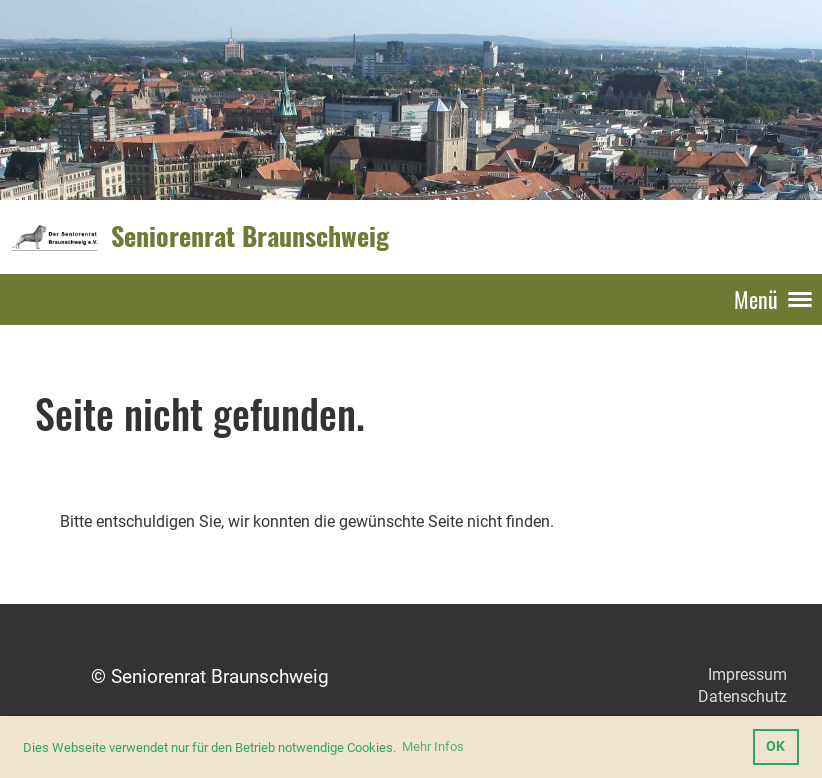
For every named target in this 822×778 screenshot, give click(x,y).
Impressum (747, 674)
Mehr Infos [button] (433, 746)
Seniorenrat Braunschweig (250, 236)
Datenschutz (742, 696)
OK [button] (775, 746)
